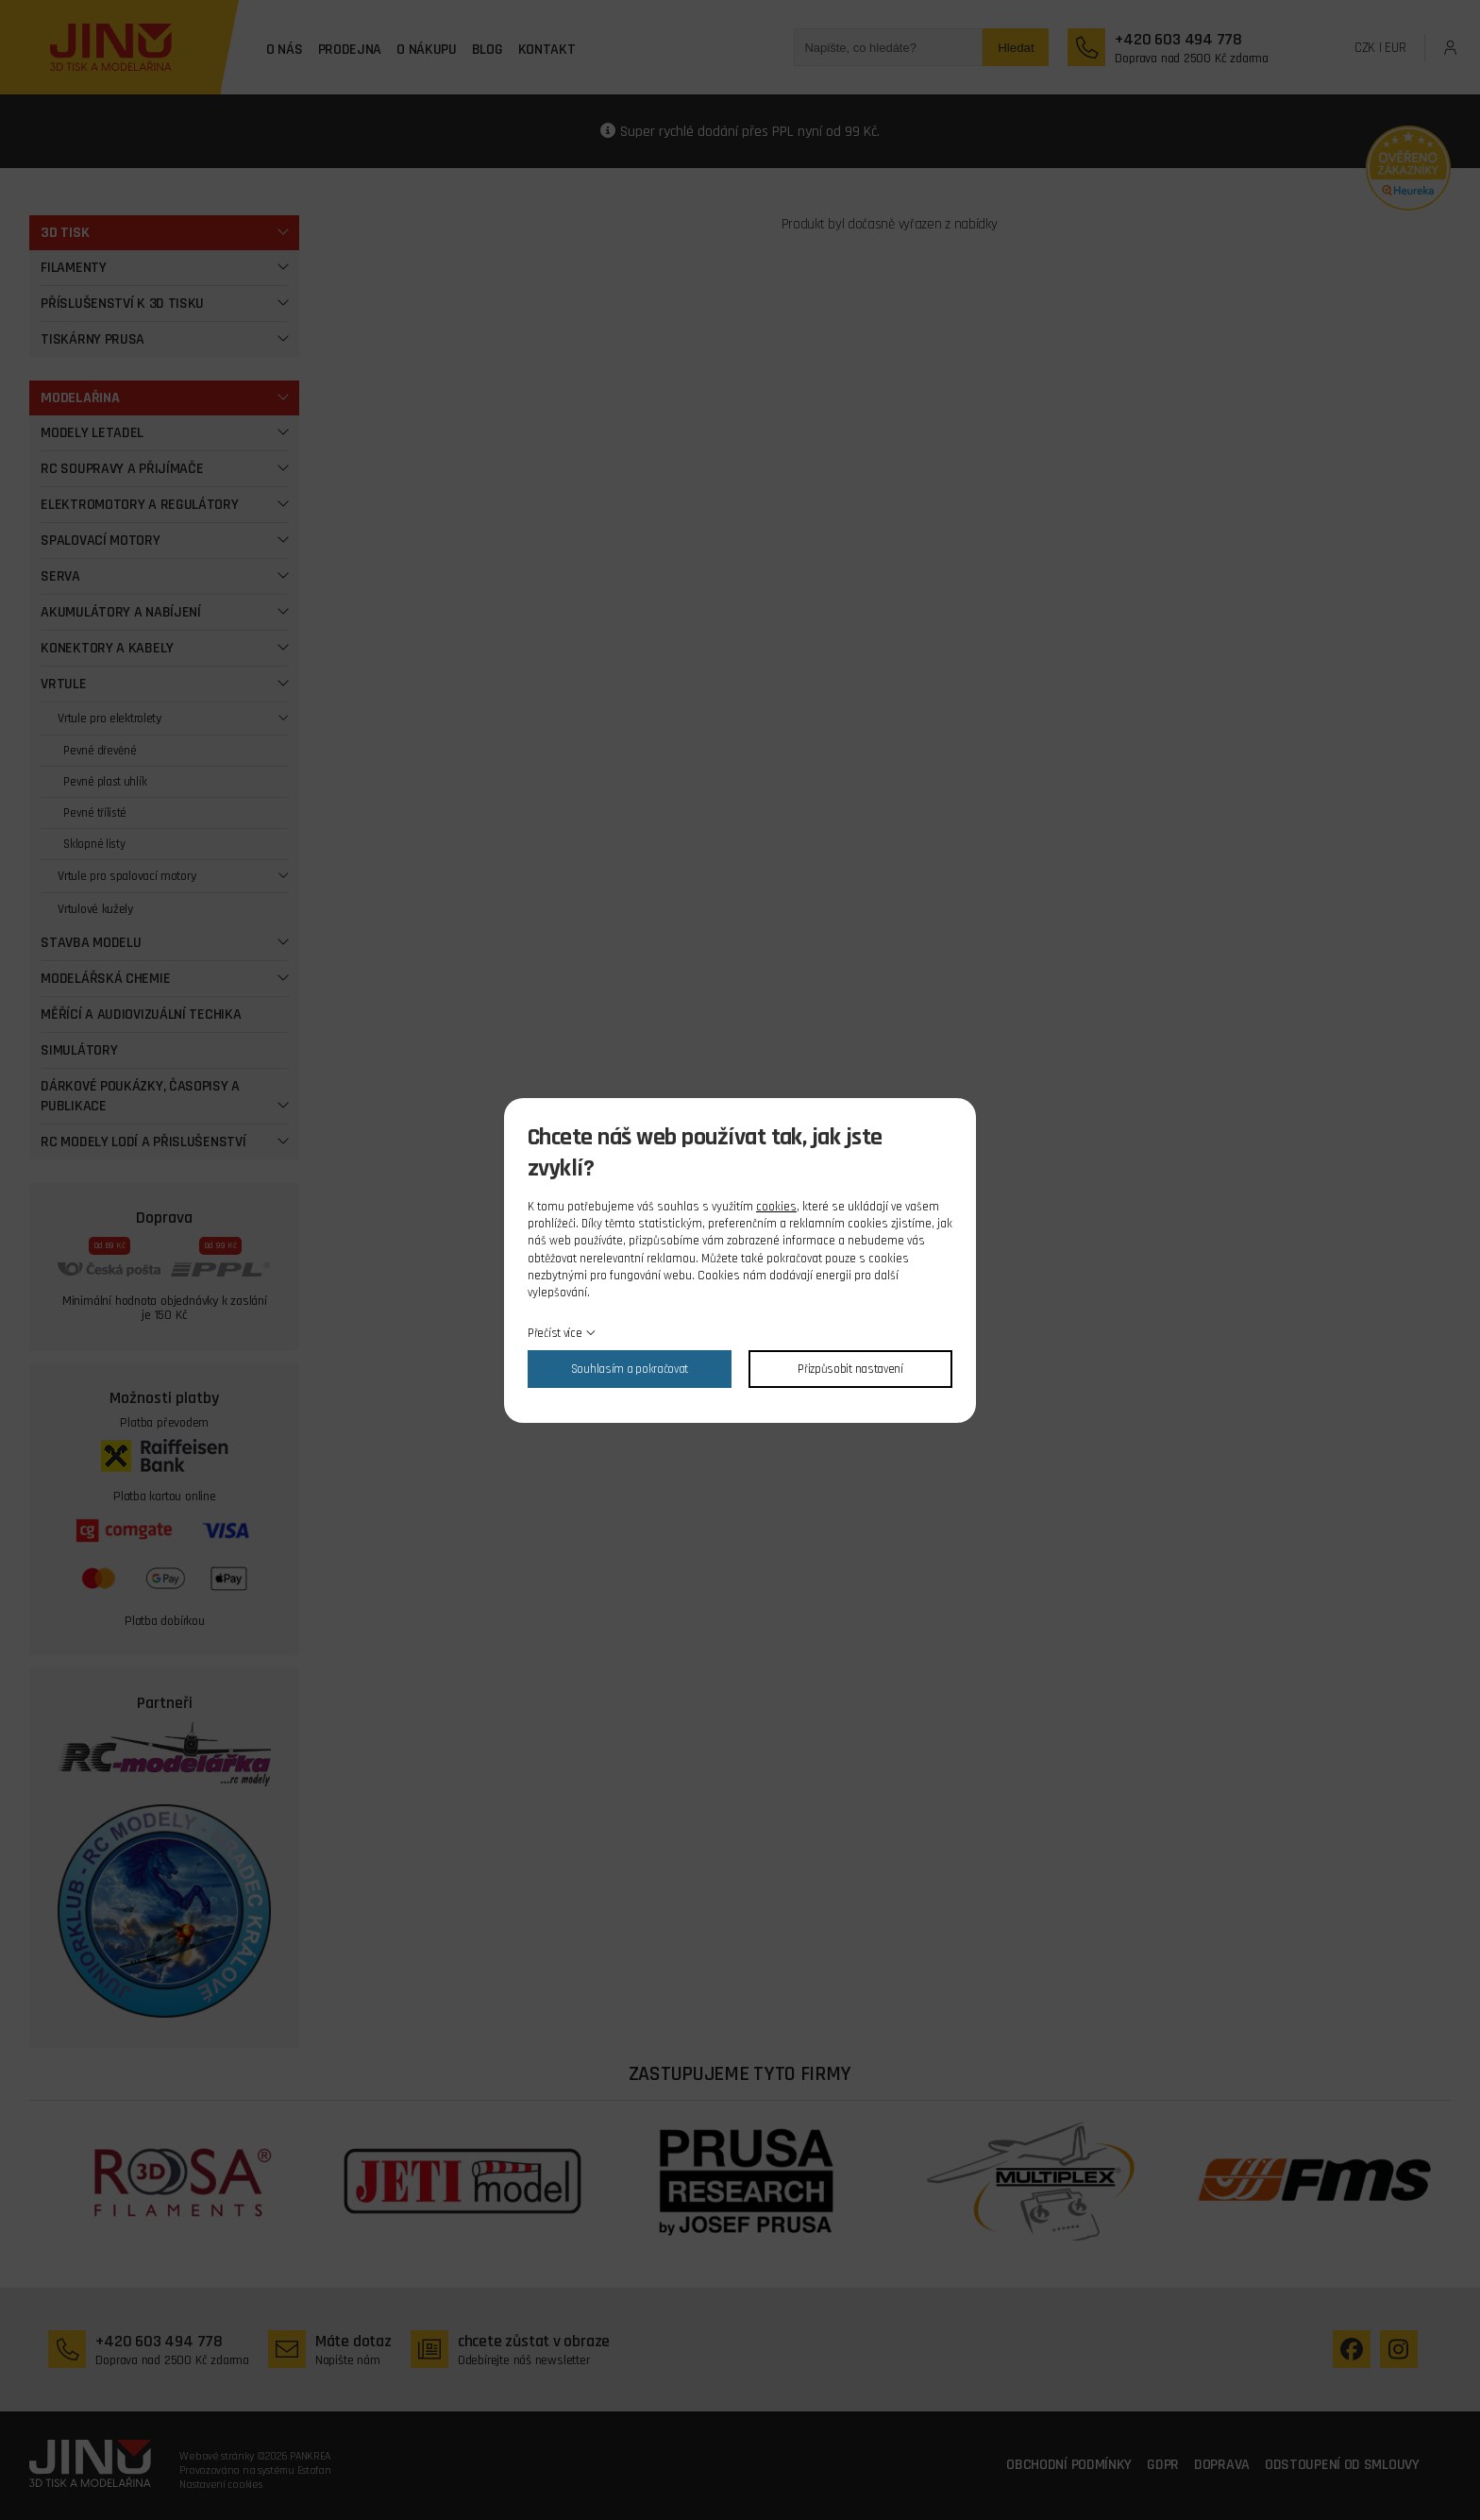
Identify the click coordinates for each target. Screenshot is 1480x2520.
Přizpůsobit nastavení (850, 1369)
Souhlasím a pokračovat (629, 1369)
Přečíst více (554, 1333)
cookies (776, 1206)
